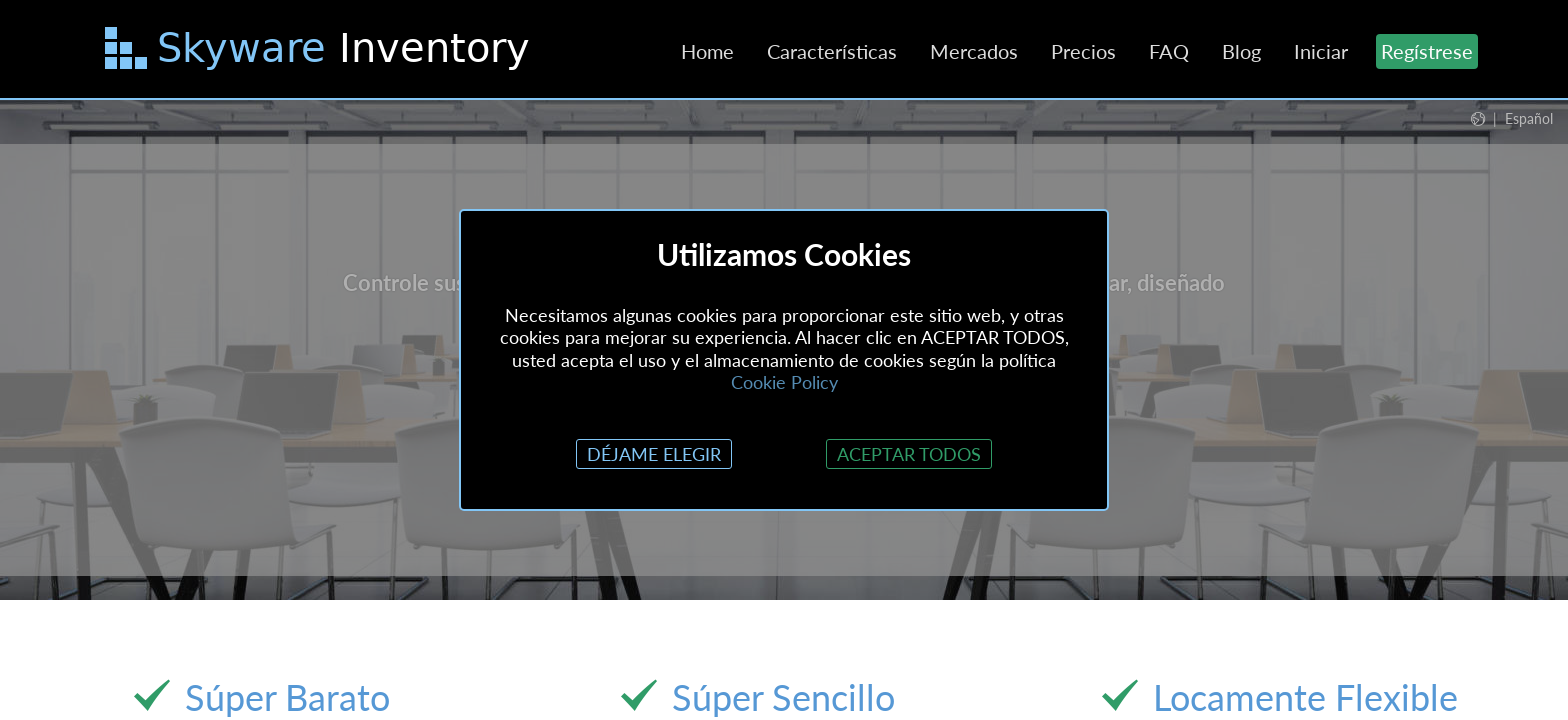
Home (707, 51)
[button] (1512, 118)
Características (832, 51)
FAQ (1169, 51)
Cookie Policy (784, 382)
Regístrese (1427, 51)
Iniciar (1321, 51)
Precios (1083, 51)
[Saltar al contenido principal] (320, 52)
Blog (1241, 51)
